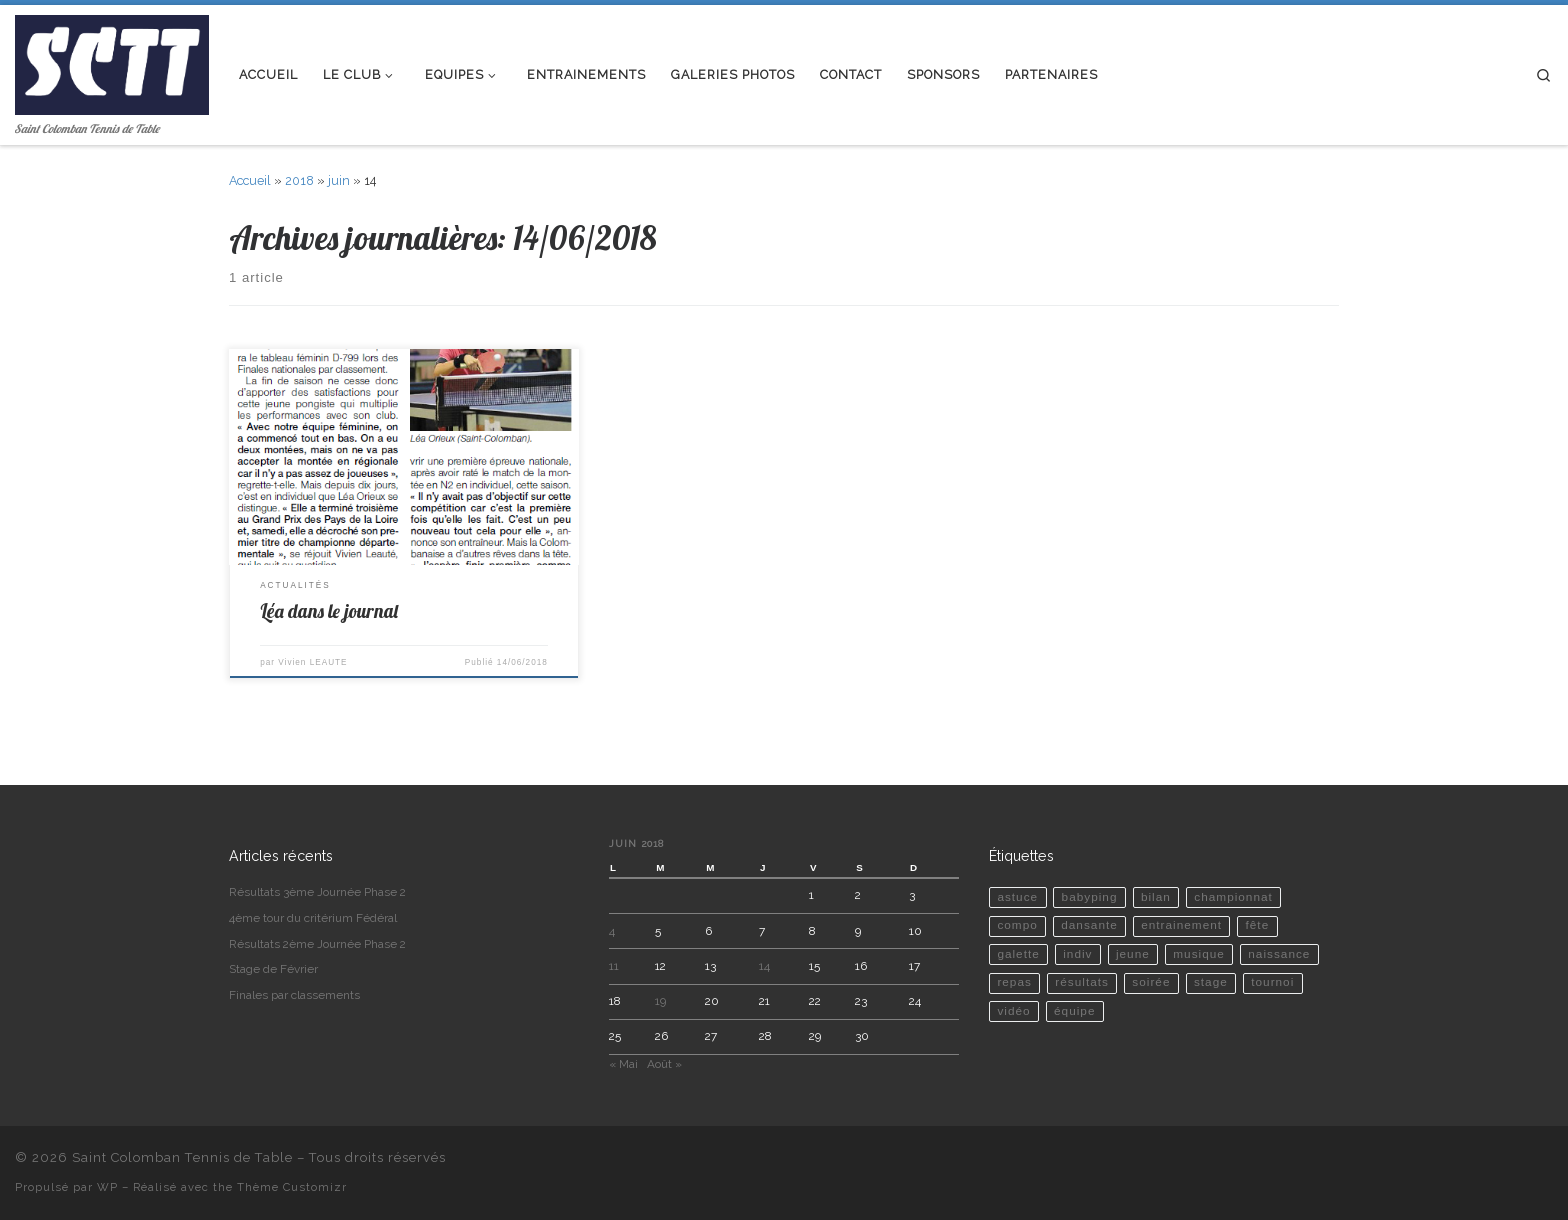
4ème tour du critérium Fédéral (313, 918)
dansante (1089, 925)
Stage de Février (273, 969)
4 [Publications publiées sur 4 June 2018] (612, 931)
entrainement (1181, 925)
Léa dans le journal (329, 611)
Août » (664, 1064)
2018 (299, 180)
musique (1199, 954)
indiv (1077, 954)
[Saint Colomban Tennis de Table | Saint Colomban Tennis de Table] (112, 60)
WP (107, 1187)
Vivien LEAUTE (312, 662)
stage (1211, 982)
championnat (1233, 897)
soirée (1151, 982)
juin (339, 180)
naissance (1279, 954)
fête (1258, 925)
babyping (1090, 897)
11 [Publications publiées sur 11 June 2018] (614, 966)
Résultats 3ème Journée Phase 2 (317, 892)
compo (1017, 925)
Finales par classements (294, 995)
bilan (1156, 897)
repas (1014, 982)
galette (1018, 954)
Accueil (250, 180)
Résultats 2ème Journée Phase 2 (317, 944)
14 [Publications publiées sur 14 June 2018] (764, 966)
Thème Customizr (292, 1187)
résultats (1082, 982)
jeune (1133, 954)
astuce (1017, 897)
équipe (1074, 1011)
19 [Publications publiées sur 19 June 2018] (660, 1001)
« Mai (623, 1064)
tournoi (1272, 982)
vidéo (1013, 1011)
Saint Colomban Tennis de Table (182, 1157)
